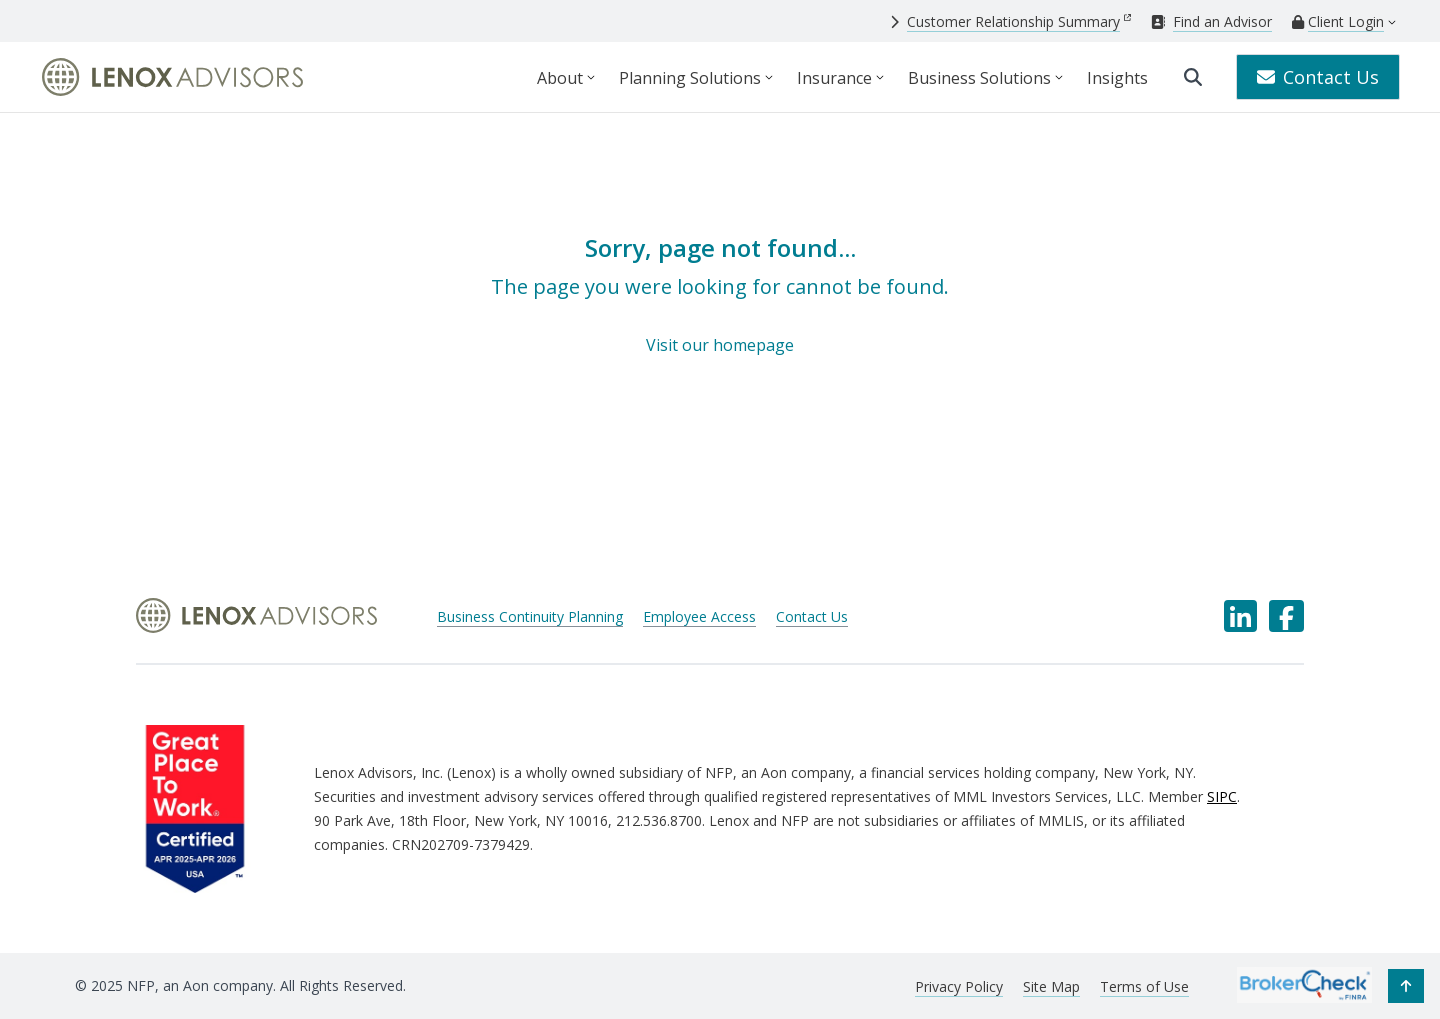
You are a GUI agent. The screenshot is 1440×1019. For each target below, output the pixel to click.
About (560, 78)
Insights (1117, 78)
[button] (1406, 986)
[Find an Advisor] (1211, 21)
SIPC (1222, 796)
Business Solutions (979, 78)
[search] (1193, 77)
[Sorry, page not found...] (720, 295)
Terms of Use (1144, 986)
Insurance (834, 78)
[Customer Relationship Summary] (1010, 21)
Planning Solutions (690, 78)
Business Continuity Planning (530, 616)
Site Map (1051, 986)
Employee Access (699, 616)
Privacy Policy (959, 986)
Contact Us (1318, 77)
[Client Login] (1338, 22)
